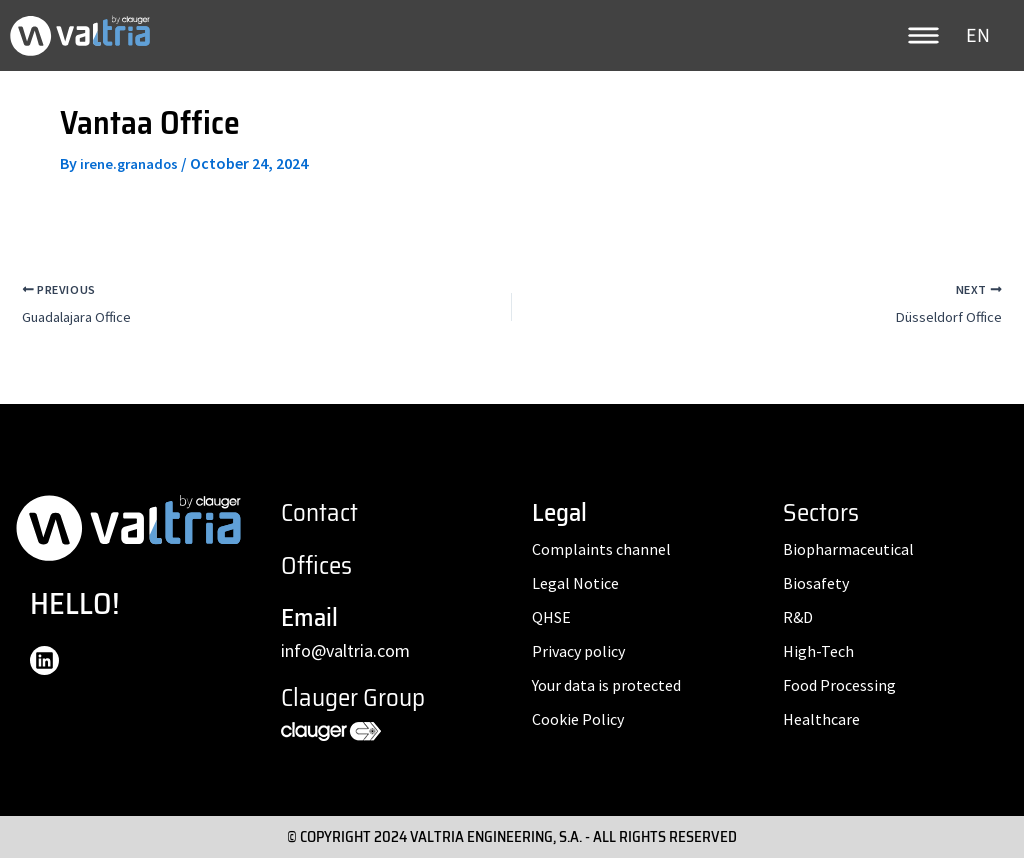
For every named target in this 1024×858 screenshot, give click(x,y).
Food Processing (839, 685)
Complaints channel (601, 549)
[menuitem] (980, 35)
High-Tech (818, 651)
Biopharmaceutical (848, 549)
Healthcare (821, 719)
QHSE (551, 617)
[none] (980, 35)
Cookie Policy (578, 719)
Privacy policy (578, 651)
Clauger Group (353, 697)
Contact (319, 512)
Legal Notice (575, 583)
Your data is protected (606, 685)
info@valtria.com (345, 650)
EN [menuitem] (978, 36)
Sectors (821, 512)
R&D (798, 617)
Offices (316, 565)
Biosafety (816, 583)
